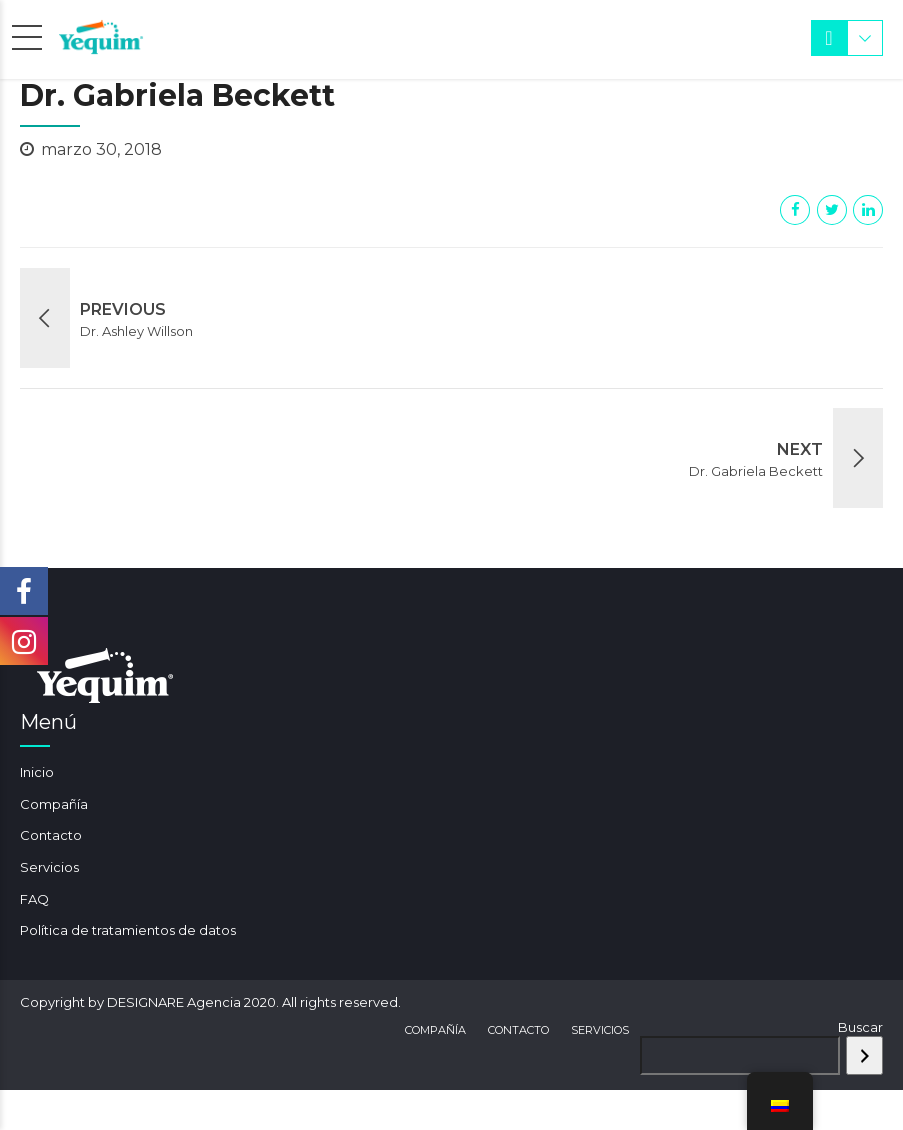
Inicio (37, 772)
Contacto (51, 835)
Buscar (860, 1027)
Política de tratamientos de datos (128, 930)
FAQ (34, 899)
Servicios (49, 867)
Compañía (54, 804)
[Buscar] (864, 1055)
